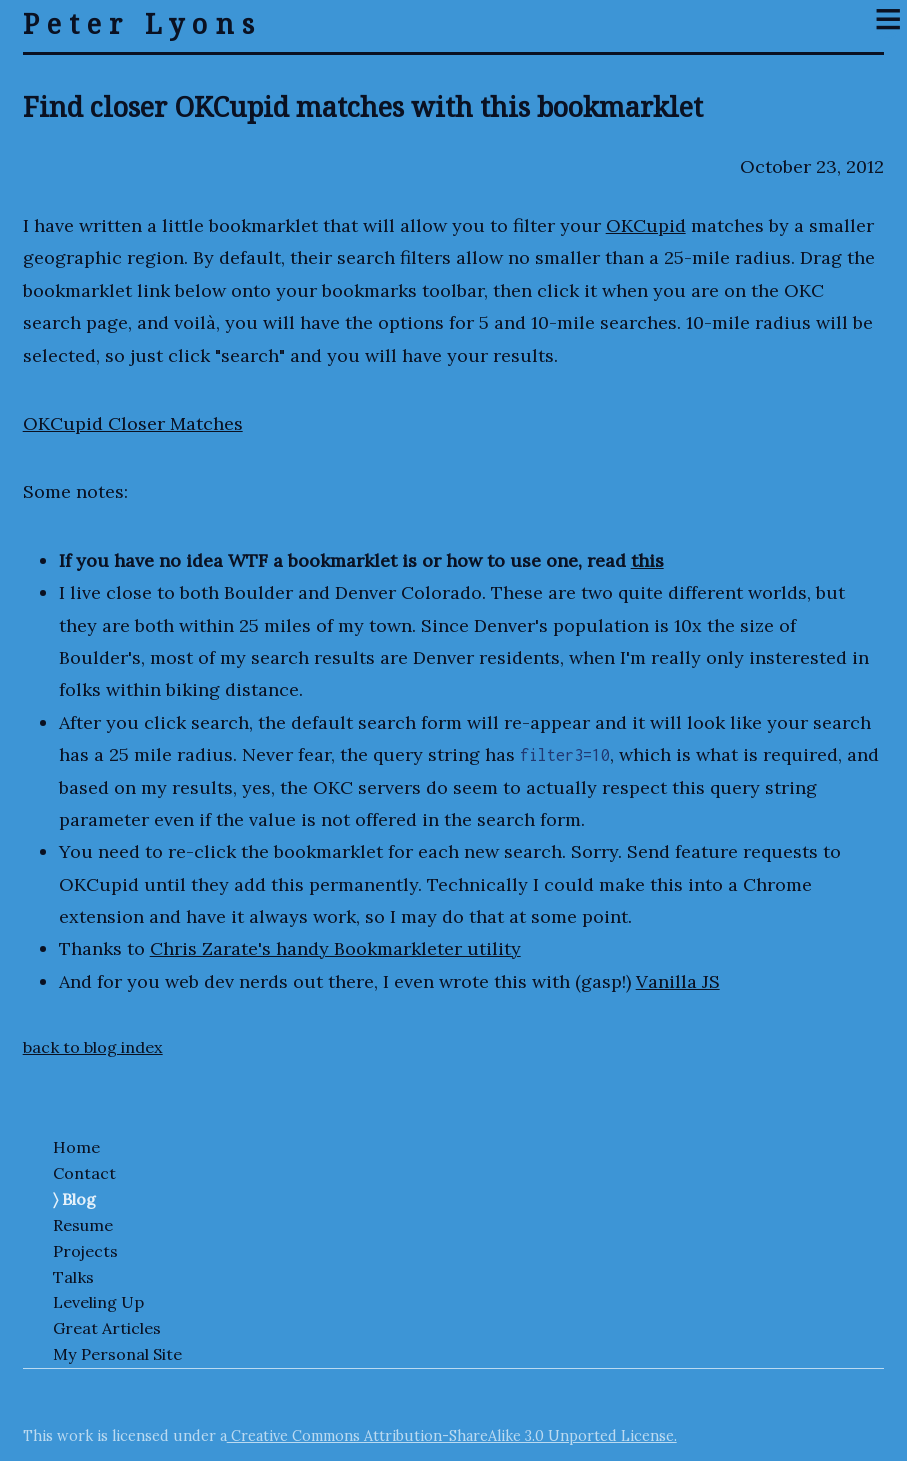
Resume (83, 1225)
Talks (73, 1277)
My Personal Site (117, 1354)
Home (76, 1147)
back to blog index (93, 1047)
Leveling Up (98, 1302)
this (647, 560)
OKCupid (646, 225)
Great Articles (107, 1328)
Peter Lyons (142, 24)
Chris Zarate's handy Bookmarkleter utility (335, 948)
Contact (84, 1173)
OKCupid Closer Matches (133, 423)
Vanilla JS (678, 981)
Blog (79, 1199)
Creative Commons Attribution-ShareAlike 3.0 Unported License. (452, 1436)
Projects (85, 1251)
